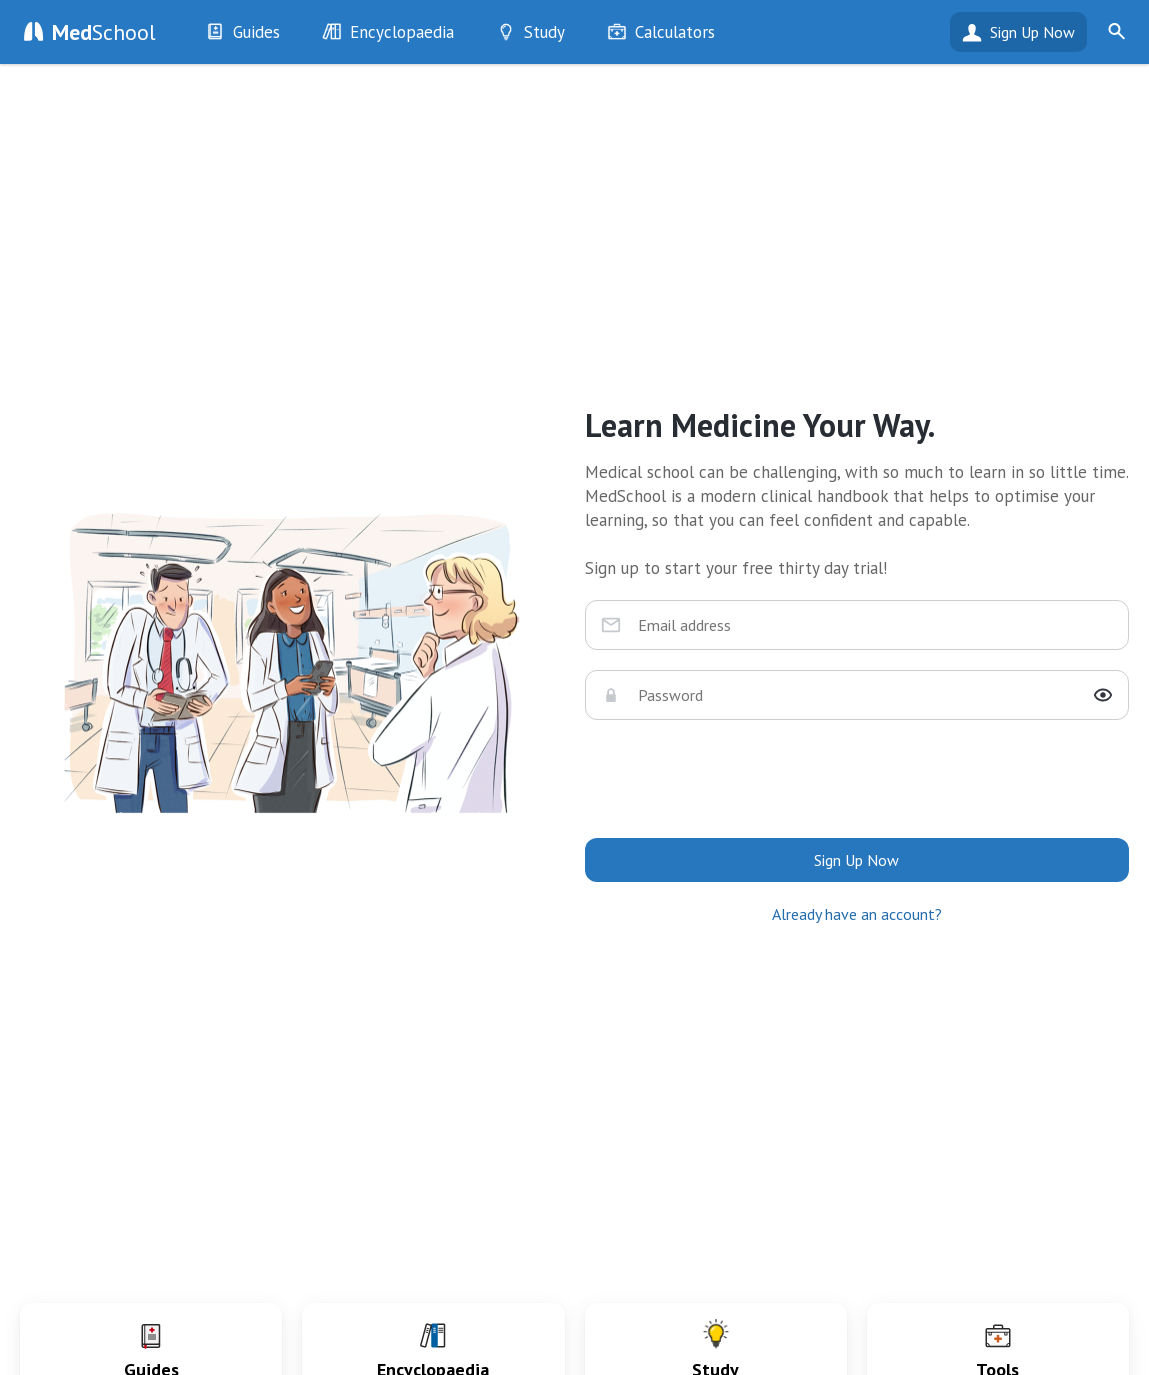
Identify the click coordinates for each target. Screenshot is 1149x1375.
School (104, 32)
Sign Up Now (1032, 32)
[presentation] (857, 779)
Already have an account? (857, 914)
